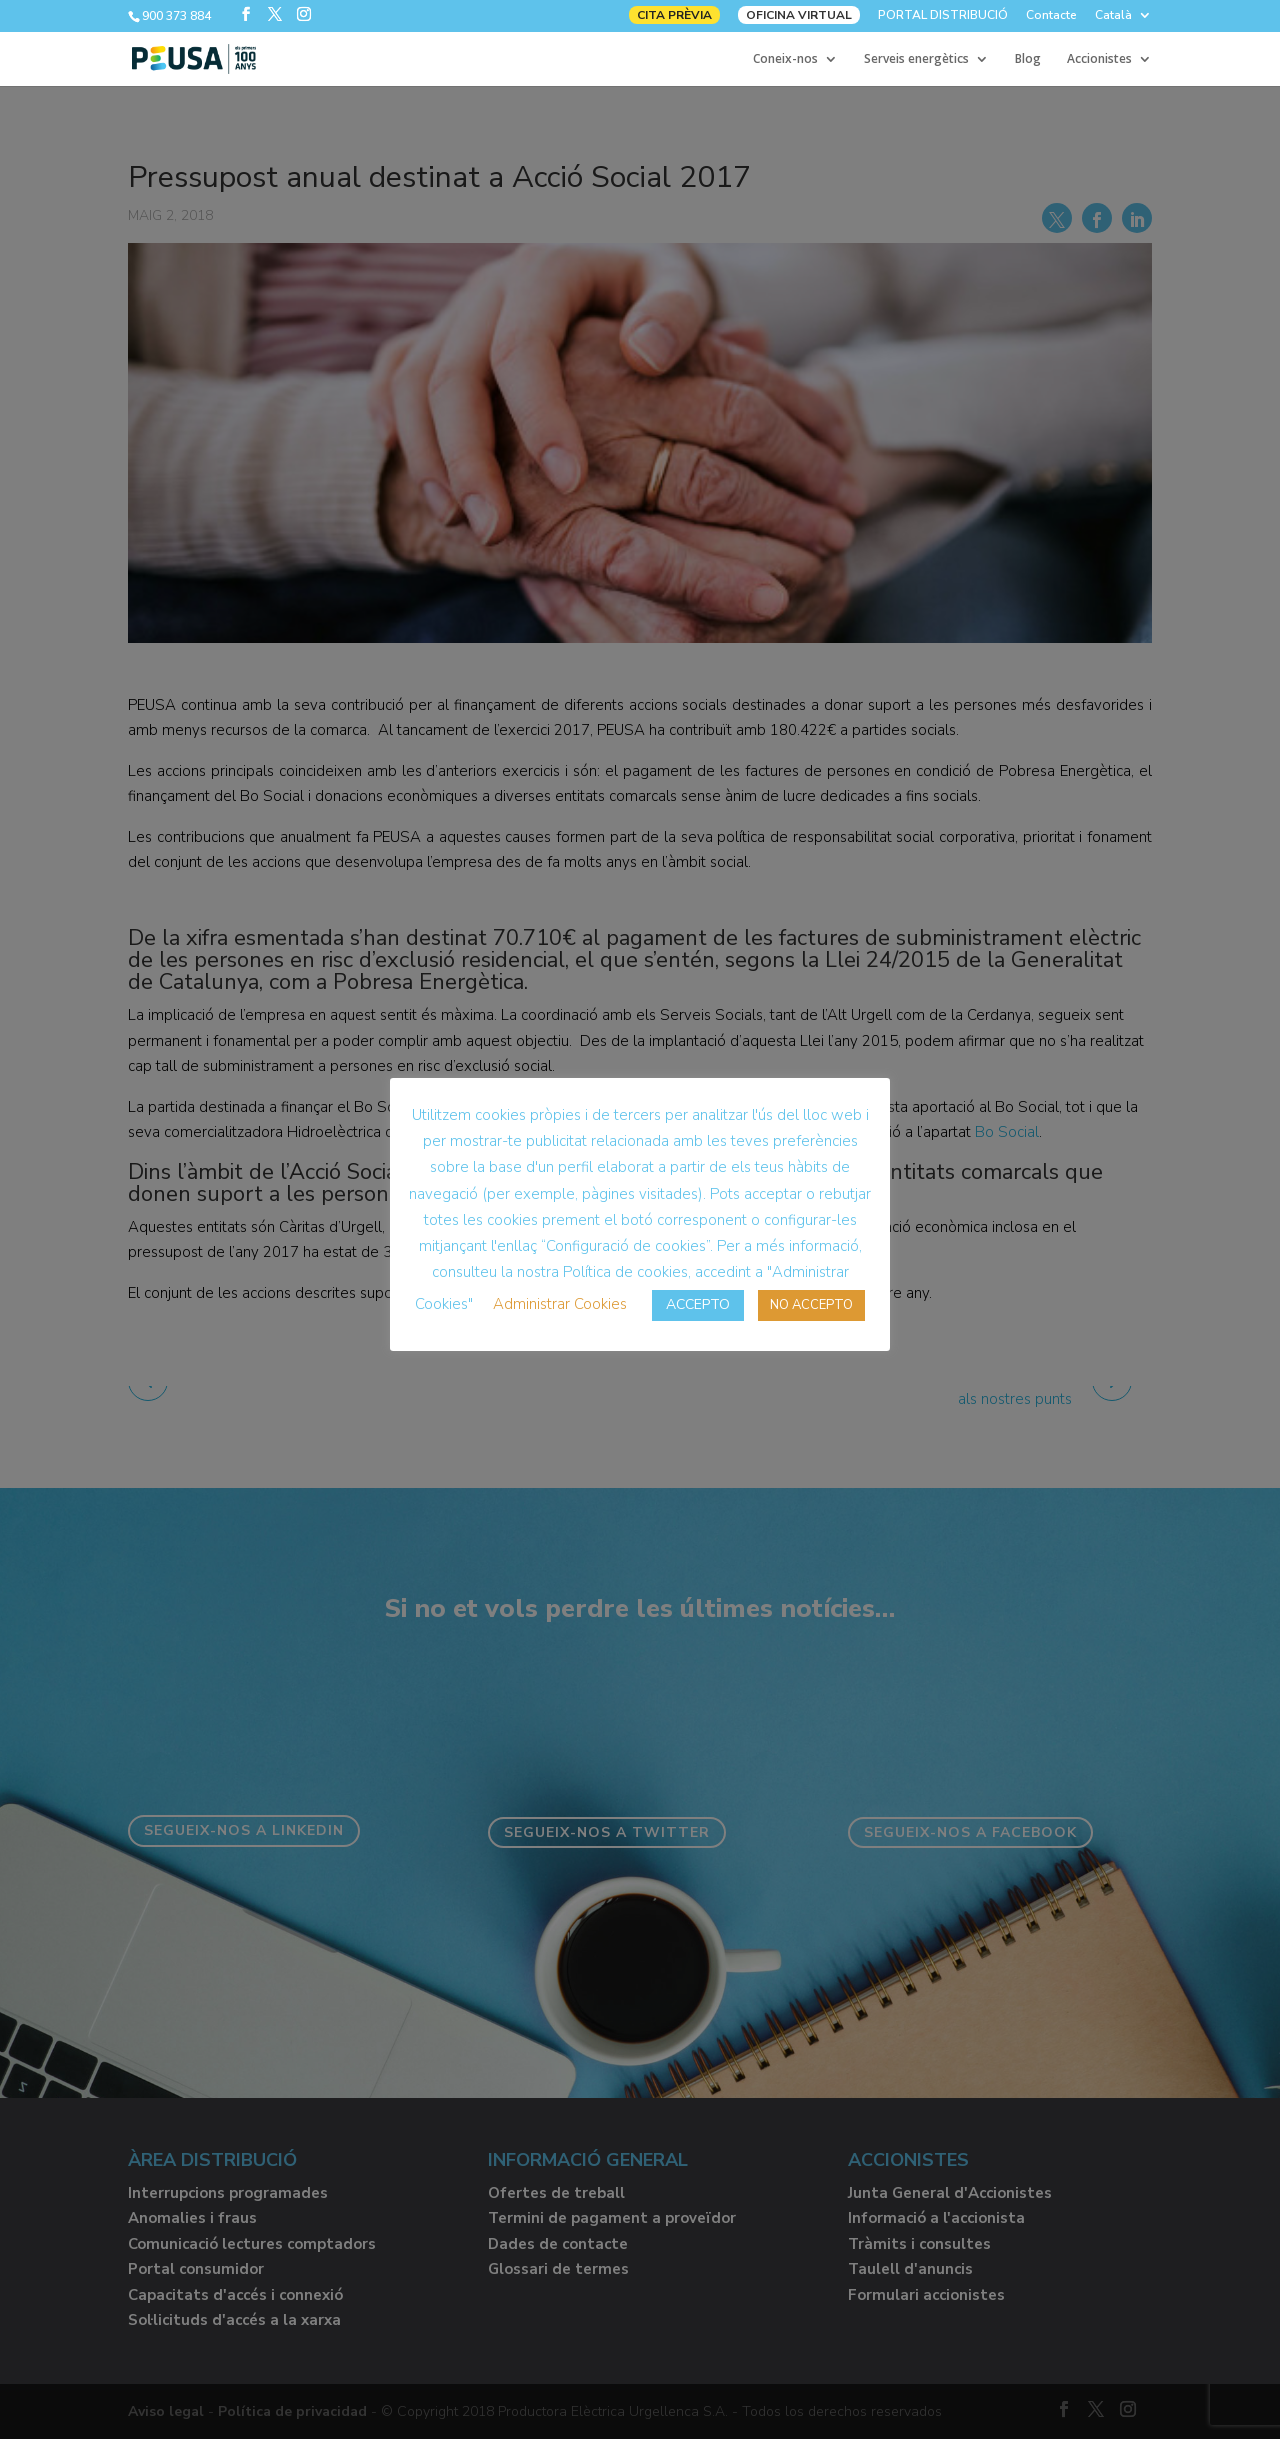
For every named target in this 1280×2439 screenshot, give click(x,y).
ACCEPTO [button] (698, 1304)
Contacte (1051, 16)
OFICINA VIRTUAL (799, 15)
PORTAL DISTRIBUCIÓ (943, 16)
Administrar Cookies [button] (560, 1304)
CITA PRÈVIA (674, 15)
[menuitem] (1123, 19)
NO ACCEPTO (811, 1305)
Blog (1028, 59)
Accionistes (1099, 59)
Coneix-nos (785, 59)
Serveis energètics (916, 59)
